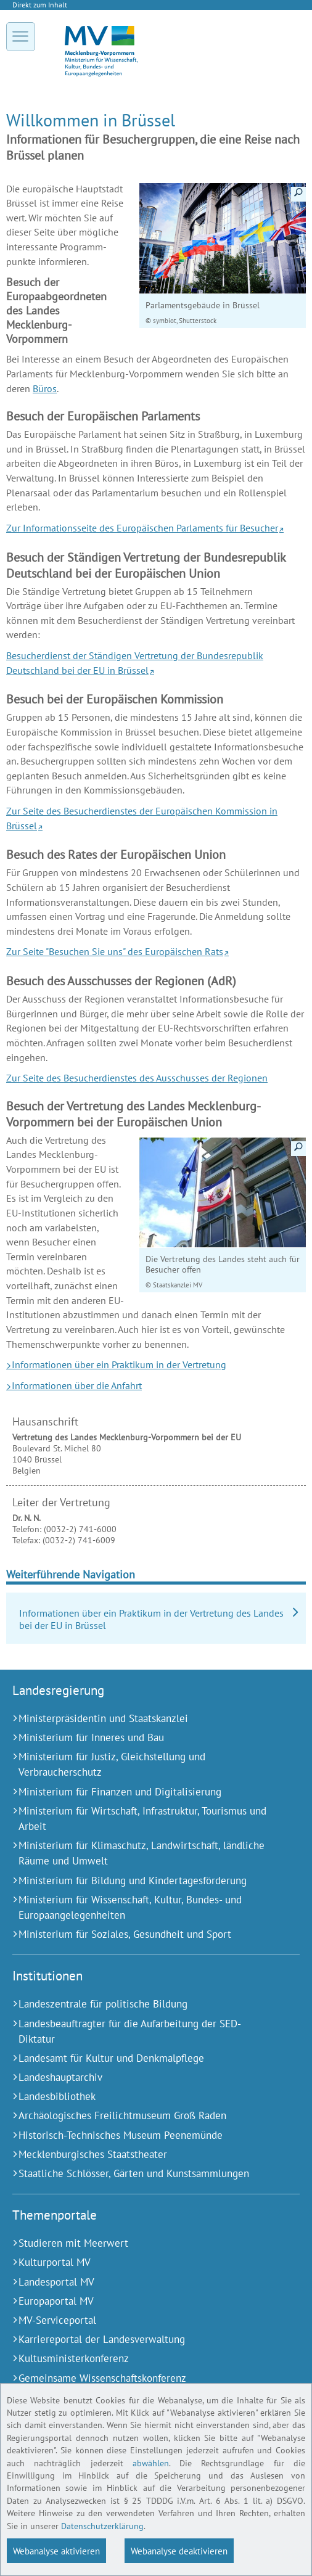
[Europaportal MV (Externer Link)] (140, 2301)
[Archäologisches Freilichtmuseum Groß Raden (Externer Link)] (140, 2115)
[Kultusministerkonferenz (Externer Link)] (140, 2358)
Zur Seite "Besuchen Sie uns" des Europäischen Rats (114, 951)
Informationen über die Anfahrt (77, 1385)
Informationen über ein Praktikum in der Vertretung (119, 1364)
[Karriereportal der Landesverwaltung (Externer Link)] (140, 2339)
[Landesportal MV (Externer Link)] (140, 2282)
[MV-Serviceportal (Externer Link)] (140, 2320)
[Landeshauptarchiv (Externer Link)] (140, 2077)
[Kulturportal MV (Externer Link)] (140, 2262)
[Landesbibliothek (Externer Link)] (140, 2096)
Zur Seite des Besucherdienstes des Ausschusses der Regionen (137, 1078)
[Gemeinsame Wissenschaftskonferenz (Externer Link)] (140, 2378)
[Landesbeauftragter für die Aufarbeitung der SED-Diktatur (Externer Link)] (140, 2031)
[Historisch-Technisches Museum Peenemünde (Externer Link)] (140, 2135)
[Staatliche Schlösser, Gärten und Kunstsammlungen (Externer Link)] (140, 2173)
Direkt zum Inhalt (39, 4)
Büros (45, 388)
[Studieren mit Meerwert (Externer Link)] (140, 2243)
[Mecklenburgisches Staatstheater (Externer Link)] (140, 2154)
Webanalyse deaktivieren (179, 2551)
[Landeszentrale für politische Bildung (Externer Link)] (140, 2004)
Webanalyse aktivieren (56, 2551)
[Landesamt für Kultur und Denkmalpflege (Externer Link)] (140, 2058)
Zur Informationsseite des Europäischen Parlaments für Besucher (142, 528)
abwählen (151, 2463)
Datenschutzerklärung (102, 2526)
